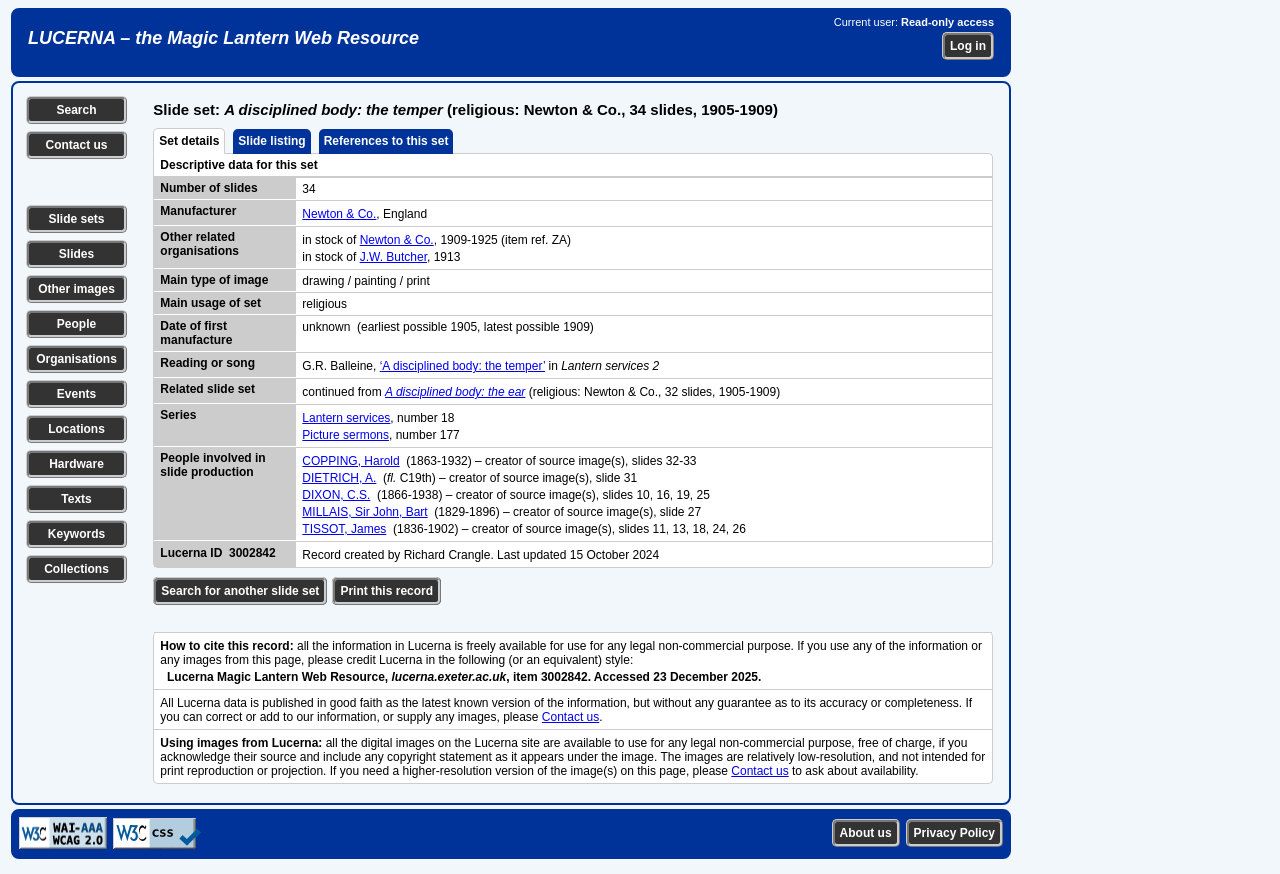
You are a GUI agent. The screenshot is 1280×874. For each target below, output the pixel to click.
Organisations (76, 359)
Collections (76, 569)
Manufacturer (198, 211)
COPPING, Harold (350, 461)
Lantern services (346, 418)
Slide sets (76, 219)
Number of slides (208, 188)
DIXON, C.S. (336, 495)
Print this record (386, 591)
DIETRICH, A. (339, 478)
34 (308, 189)
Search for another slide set (240, 591)
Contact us (76, 145)
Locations (76, 429)
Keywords (76, 534)
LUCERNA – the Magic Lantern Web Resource (223, 38)
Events (76, 394)
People (76, 324)
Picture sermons (345, 435)
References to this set (386, 141)
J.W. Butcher (393, 257)
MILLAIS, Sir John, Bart (364, 512)
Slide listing (271, 141)
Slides (76, 254)
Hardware (76, 464)
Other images (76, 289)
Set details (189, 141)
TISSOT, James (344, 529)
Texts (76, 499)
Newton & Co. (339, 214)
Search (76, 110)
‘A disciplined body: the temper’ (462, 366)
